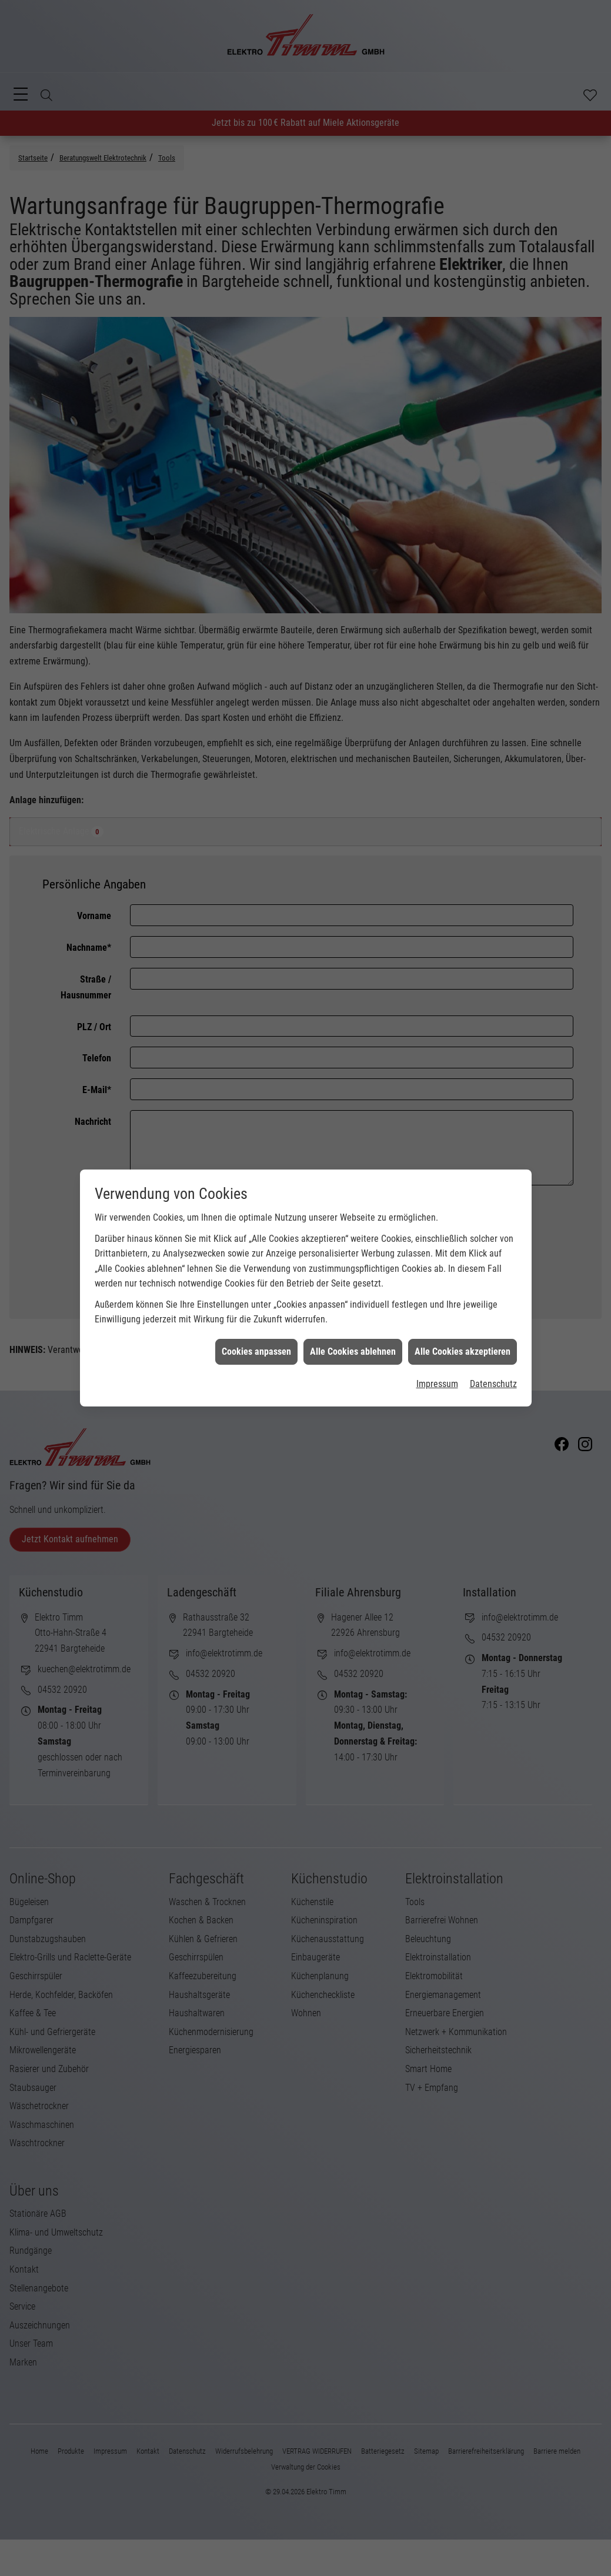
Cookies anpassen (256, 1342)
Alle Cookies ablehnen (353, 1342)
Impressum (437, 1374)
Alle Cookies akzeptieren (462, 1342)
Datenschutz (493, 1374)
